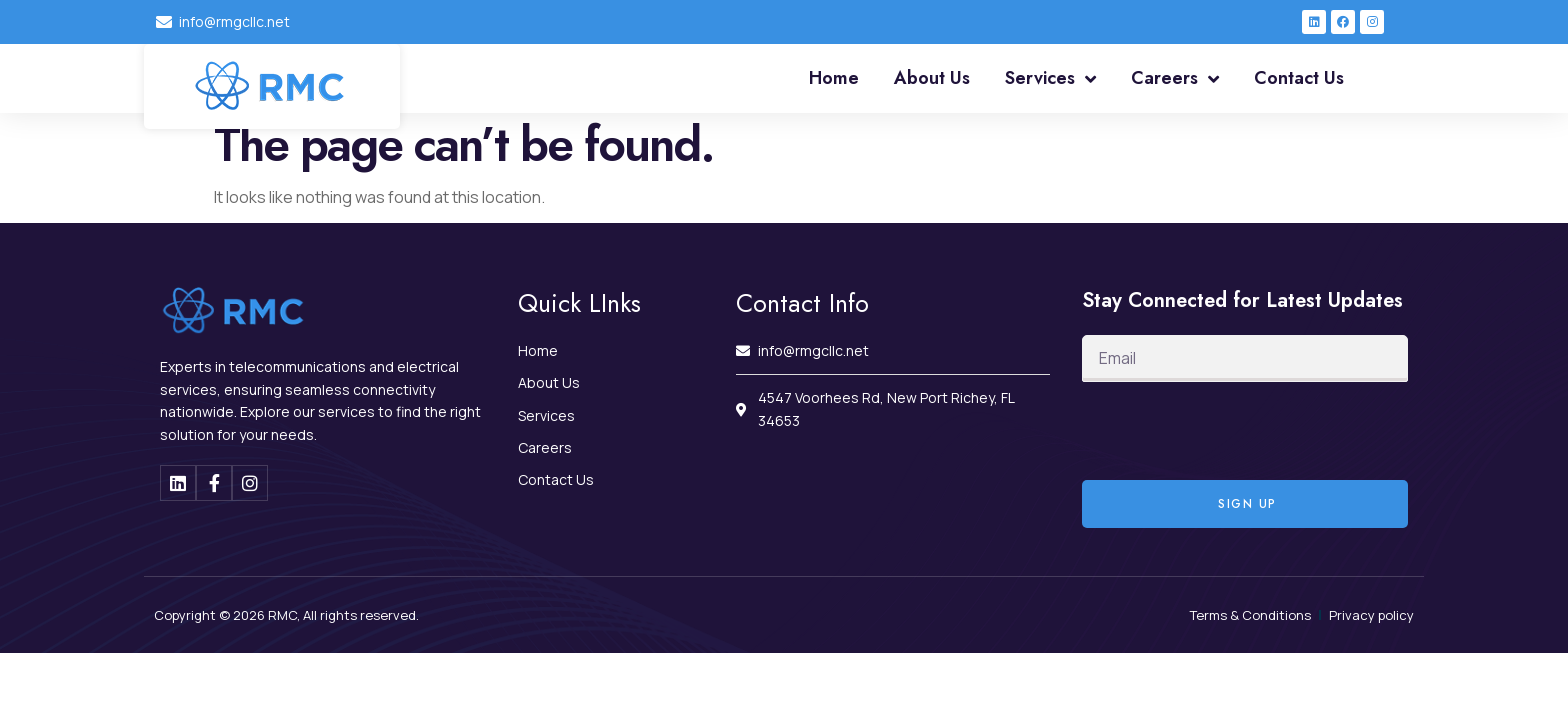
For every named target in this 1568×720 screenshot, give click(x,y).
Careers (1175, 79)
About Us (932, 78)
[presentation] (1234, 431)
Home (834, 78)
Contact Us (1299, 78)
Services (1050, 79)
